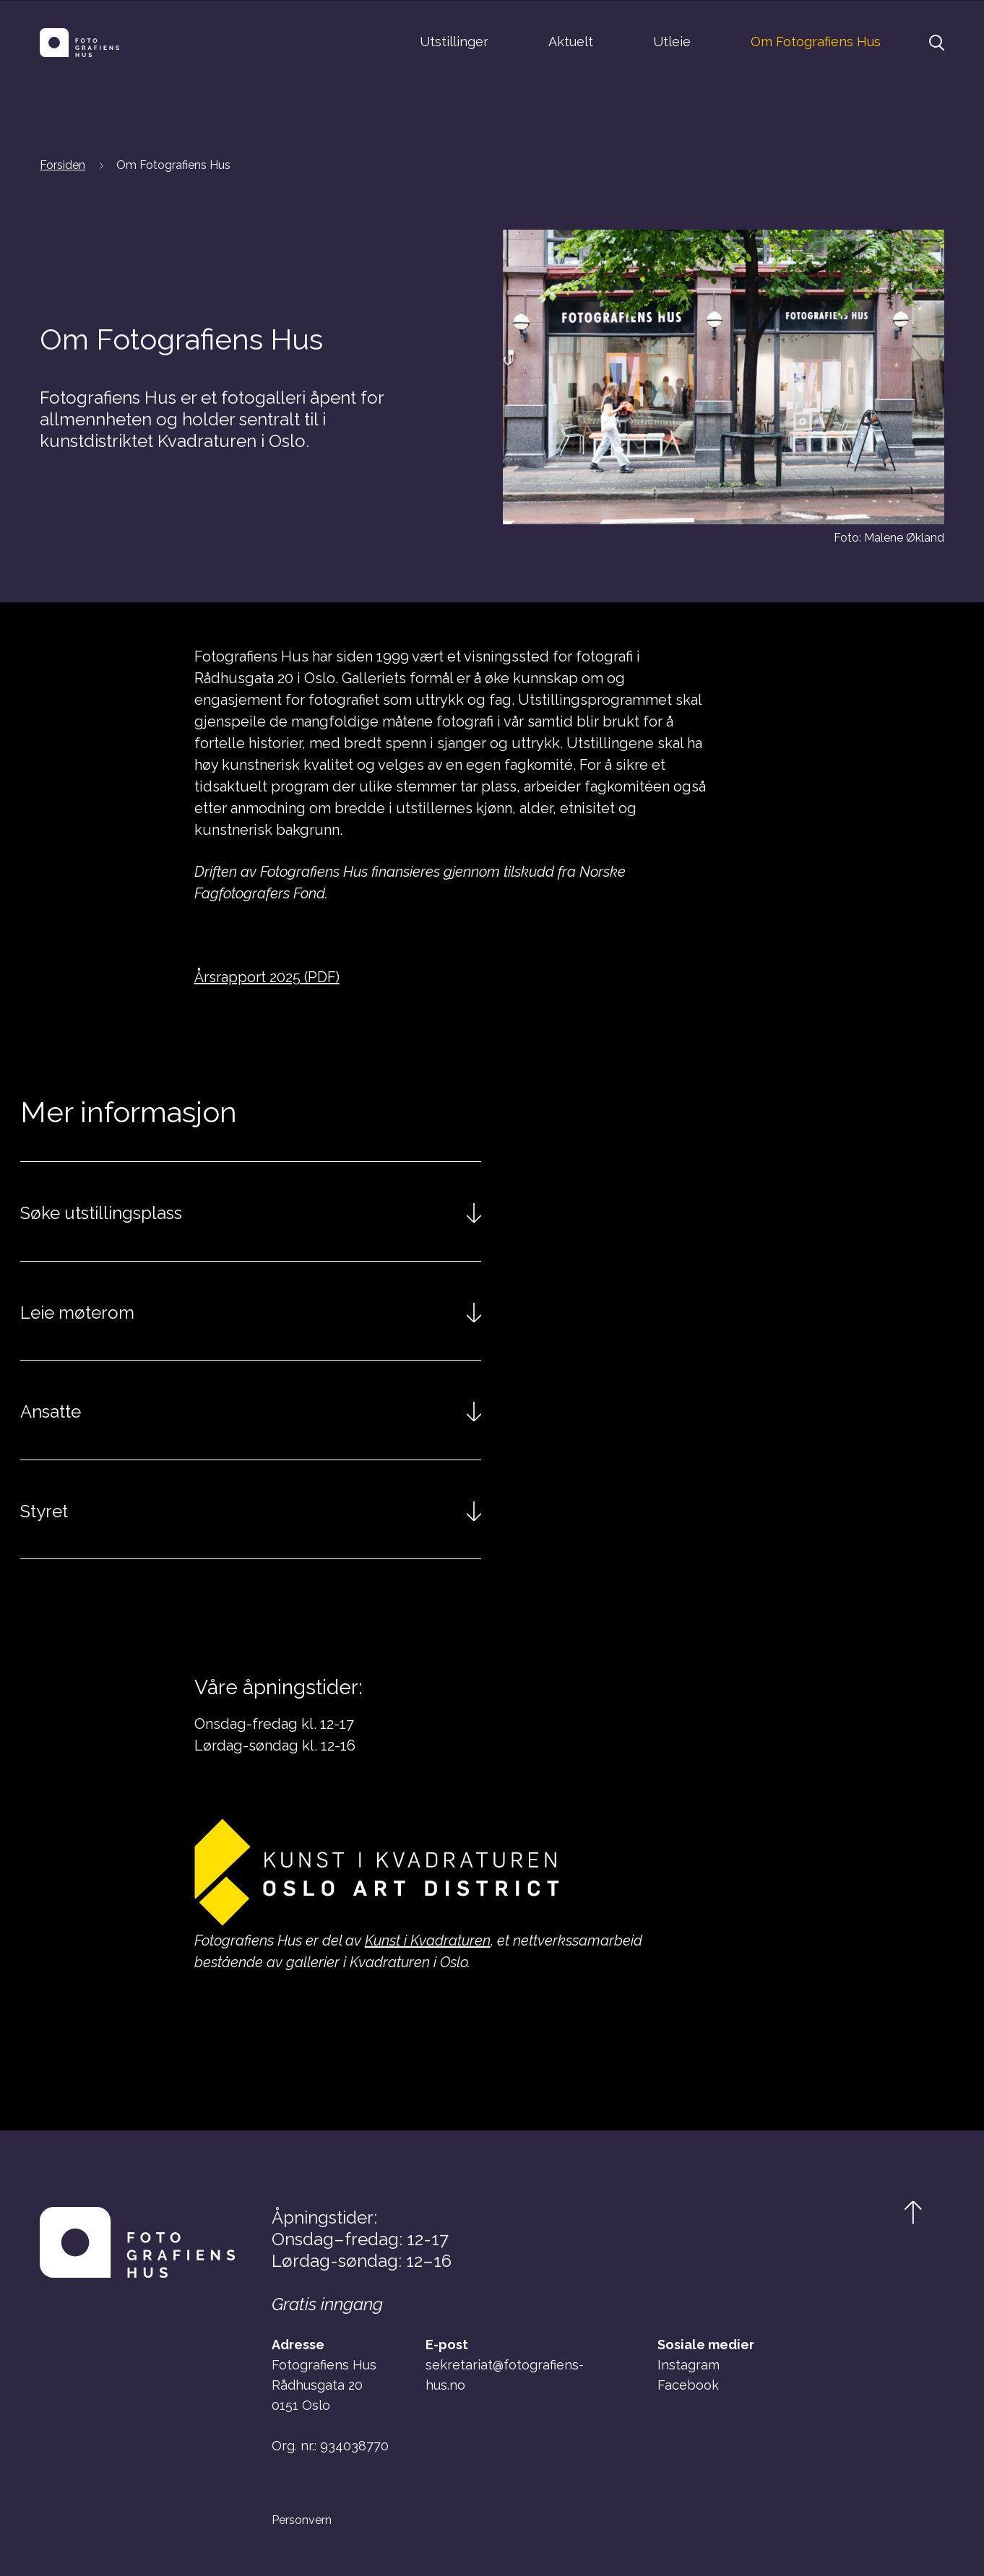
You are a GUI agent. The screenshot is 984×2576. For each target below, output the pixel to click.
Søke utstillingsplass (101, 1212)
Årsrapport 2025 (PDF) (267, 977)
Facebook (688, 2385)
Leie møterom (77, 1312)
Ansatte (50, 1411)
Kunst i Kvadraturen (428, 1940)
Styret (44, 1511)
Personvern (302, 2520)
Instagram (688, 2364)
